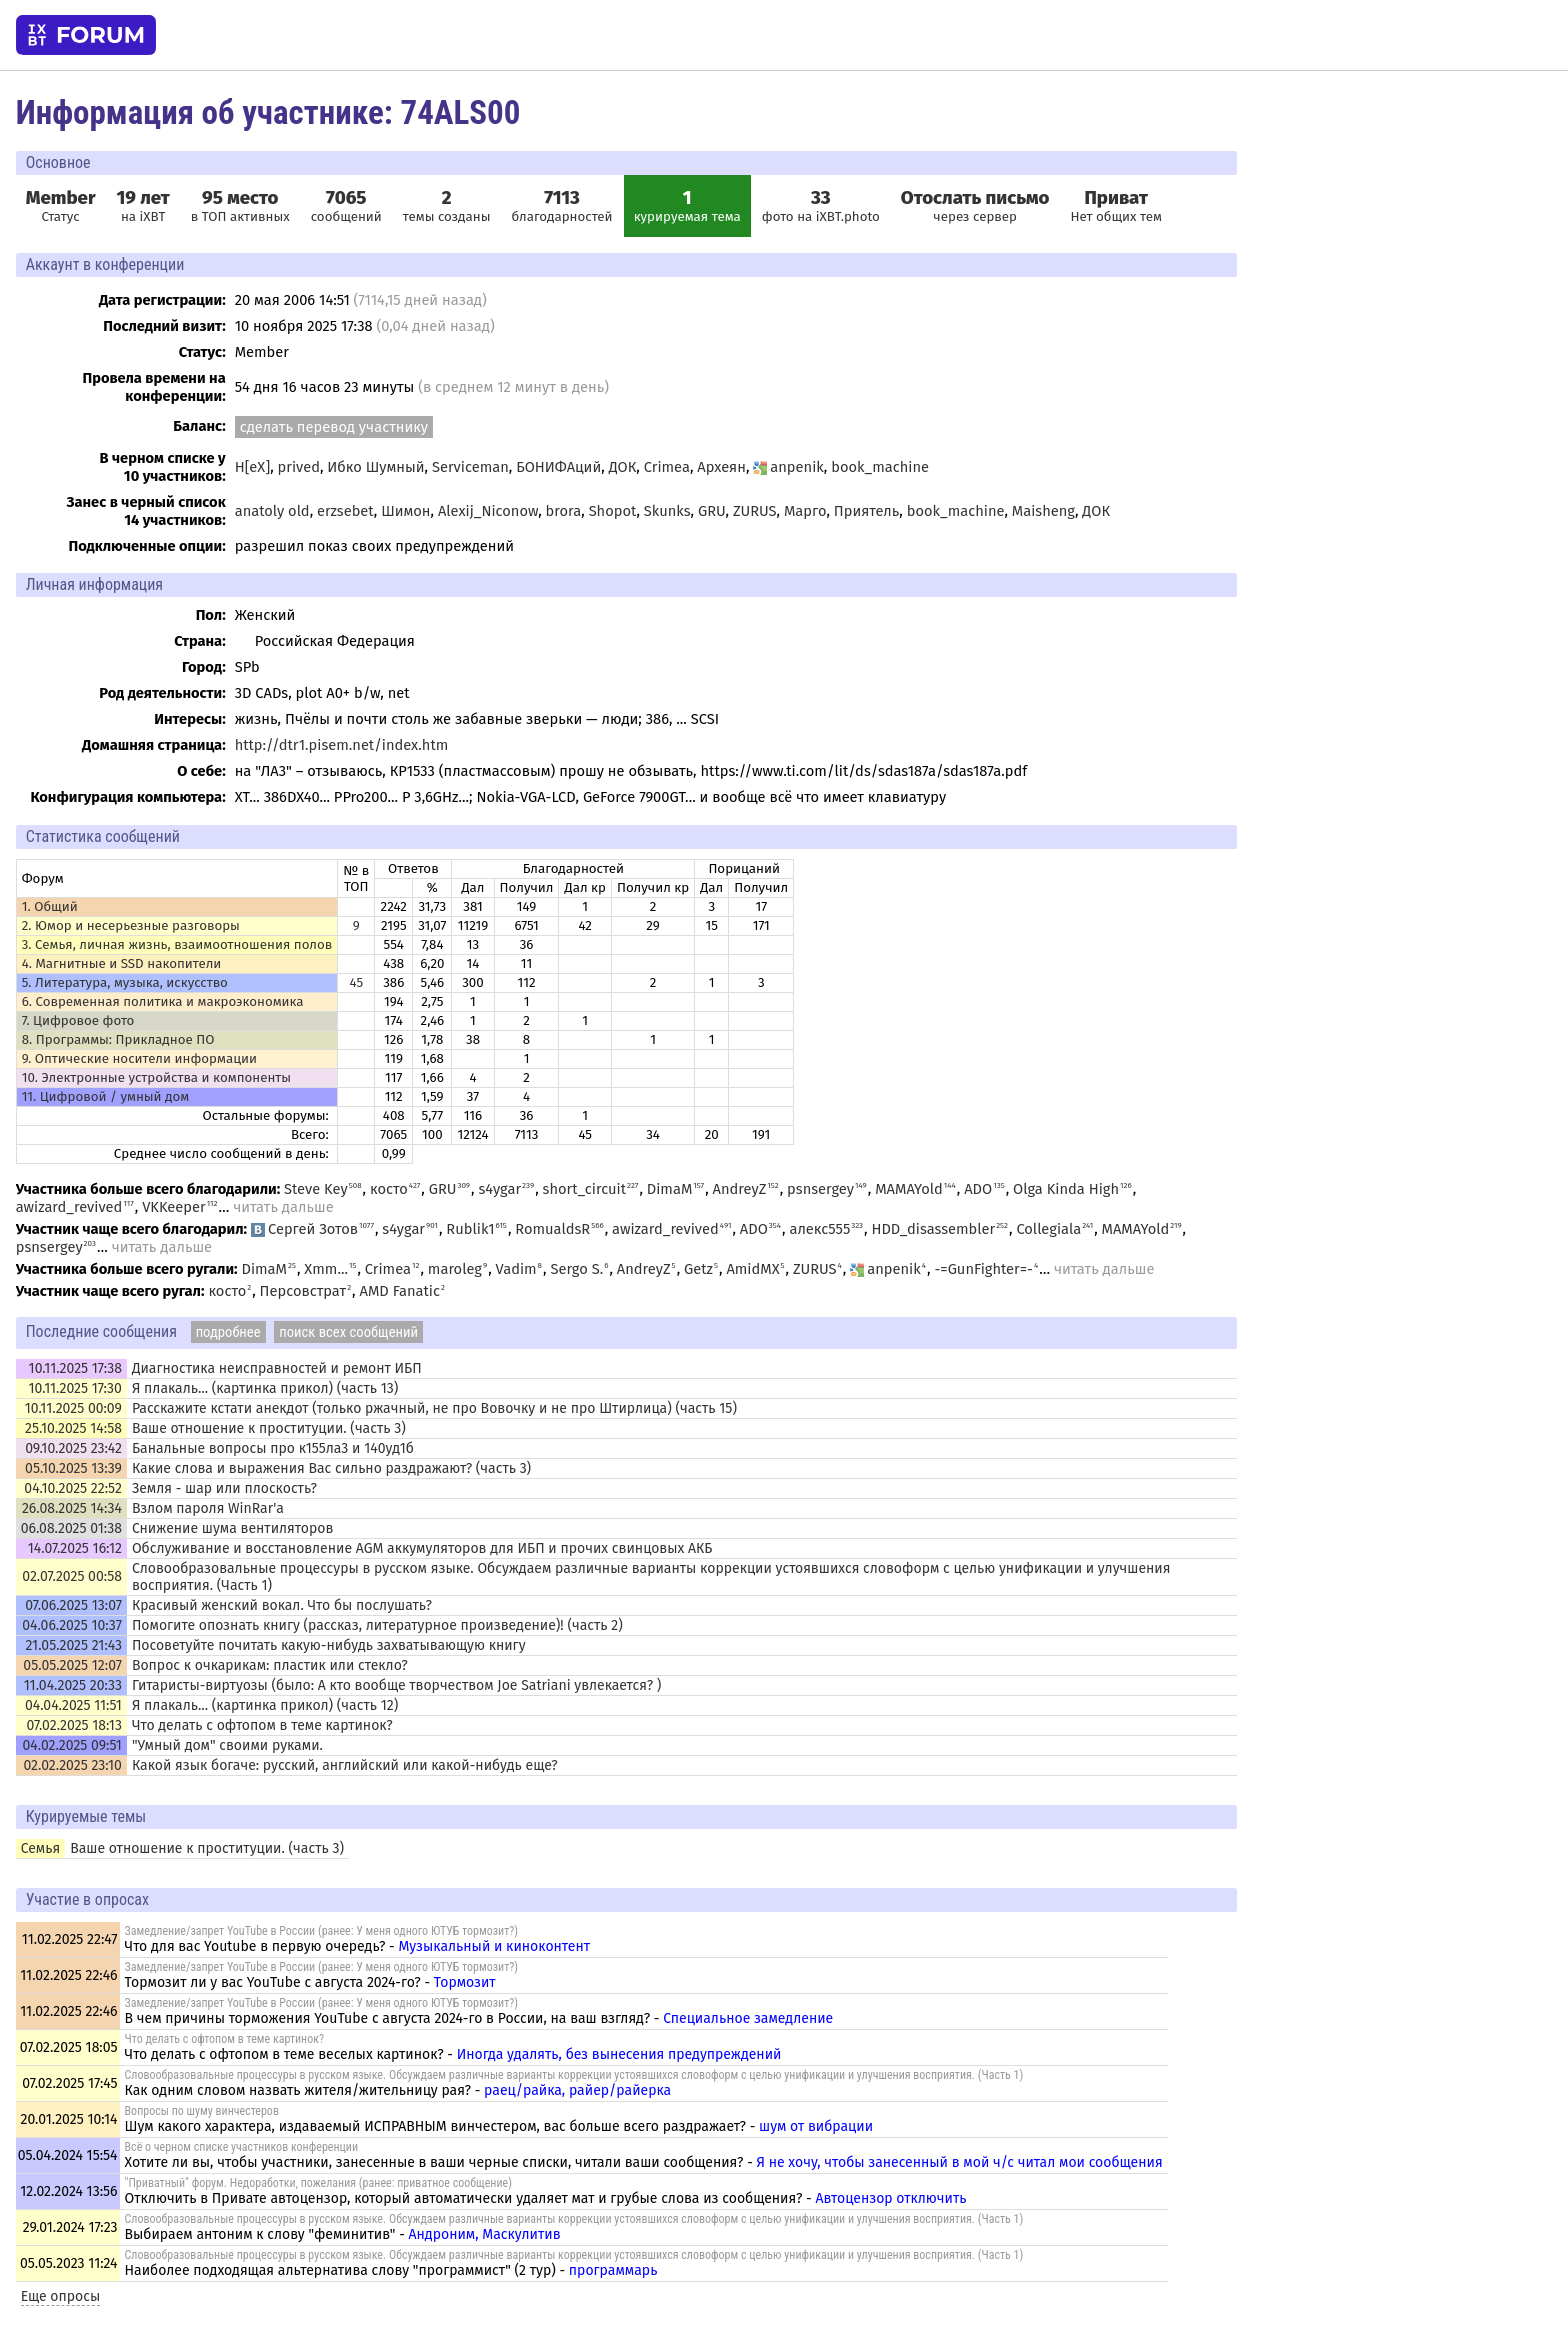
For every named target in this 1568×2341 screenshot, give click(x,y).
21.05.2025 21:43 (74, 1645)
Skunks (667, 511)
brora (564, 511)
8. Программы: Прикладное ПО (118, 1040)
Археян (721, 467)
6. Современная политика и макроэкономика (163, 1002)
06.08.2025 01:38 (71, 1528)
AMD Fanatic (400, 1291)
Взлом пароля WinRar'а (208, 1508)
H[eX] (252, 467)
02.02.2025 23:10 (72, 1765)
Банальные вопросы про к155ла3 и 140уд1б (273, 1448)
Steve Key (316, 1189)
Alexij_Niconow (488, 511)
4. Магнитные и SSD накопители (122, 964)
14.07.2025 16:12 (75, 1548)
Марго (805, 511)
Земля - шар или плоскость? (224, 1488)
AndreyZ (740, 1189)
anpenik (788, 467)
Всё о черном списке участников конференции (241, 2147)
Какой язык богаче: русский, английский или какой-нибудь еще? (345, 1765)
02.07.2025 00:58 (72, 1576)
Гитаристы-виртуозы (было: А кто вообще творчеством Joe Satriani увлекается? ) (396, 1685)
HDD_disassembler (933, 1229)
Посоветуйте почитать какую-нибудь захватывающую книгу (329, 1645)
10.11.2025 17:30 (75, 1388)
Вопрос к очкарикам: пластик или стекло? (270, 1665)
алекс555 (819, 1229)
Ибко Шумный (375, 467)
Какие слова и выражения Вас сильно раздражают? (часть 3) (331, 1468)
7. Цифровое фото (78, 1021)
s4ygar (499, 1189)
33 (821, 198)
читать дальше (283, 1207)
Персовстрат (303, 1291)
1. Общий (50, 907)
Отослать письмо (975, 198)
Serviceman (470, 467)
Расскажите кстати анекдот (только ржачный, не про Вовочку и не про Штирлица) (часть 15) (434, 1408)
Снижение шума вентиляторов (232, 1528)
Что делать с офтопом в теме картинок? (262, 1725)
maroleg (455, 1269)
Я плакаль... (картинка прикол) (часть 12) (265, 1705)
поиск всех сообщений (348, 1332)
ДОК (623, 467)
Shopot (613, 511)
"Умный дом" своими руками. (227, 1745)
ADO (978, 1189)
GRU (712, 511)
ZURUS (755, 511)
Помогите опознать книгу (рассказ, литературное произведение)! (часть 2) (377, 1625)
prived (299, 467)
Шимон (405, 511)
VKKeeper (174, 1207)
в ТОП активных (240, 206)
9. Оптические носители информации (139, 1059)
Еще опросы (61, 2296)
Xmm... (326, 1269)
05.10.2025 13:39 (73, 1468)
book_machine (880, 467)
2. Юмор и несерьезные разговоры (131, 926)
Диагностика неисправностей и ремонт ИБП (277, 1368)
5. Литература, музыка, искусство (125, 983)
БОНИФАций (558, 467)
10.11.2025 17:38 (75, 1368)
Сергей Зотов (304, 1229)
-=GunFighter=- (983, 1269)
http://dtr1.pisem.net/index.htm (342, 745)
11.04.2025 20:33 (73, 1685)
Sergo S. (576, 1269)
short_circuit (584, 1189)
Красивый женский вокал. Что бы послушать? (282, 1605)
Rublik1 (470, 1229)
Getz (698, 1269)
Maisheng (1043, 511)
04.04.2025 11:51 (73, 1705)
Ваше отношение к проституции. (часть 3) (269, 1428)
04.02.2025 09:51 (71, 1745)
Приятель (867, 511)
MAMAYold (909, 1189)
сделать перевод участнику (334, 427)
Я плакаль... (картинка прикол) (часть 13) (265, 1388)
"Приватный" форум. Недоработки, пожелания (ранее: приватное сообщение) (318, 2183)
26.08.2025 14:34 (72, 1508)
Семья (40, 1848)
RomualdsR (552, 1229)
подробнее (228, 1332)
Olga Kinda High (1066, 1189)
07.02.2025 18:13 (73, 1725)
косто (389, 1189)
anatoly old (272, 511)
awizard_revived (69, 1207)
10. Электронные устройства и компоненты (156, 1078)
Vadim (516, 1269)
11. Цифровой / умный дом (106, 1097)
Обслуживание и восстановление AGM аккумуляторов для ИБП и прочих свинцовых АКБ (422, 1548)
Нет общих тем (1116, 206)
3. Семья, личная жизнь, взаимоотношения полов (177, 945)
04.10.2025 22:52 (73, 1488)
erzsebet (345, 511)
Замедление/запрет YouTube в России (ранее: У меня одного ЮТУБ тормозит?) (322, 1931)
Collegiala (1048, 1229)
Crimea (667, 467)
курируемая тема (687, 206)
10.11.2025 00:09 (73, 1408)
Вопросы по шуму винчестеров (202, 2111)
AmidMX (752, 1269)
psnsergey (820, 1189)
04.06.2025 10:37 (72, 1625)
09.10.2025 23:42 (73, 1448)
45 (356, 983)
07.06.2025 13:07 (73, 1605)
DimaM (670, 1189)
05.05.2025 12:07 (72, 1665)
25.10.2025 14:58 (73, 1428)
